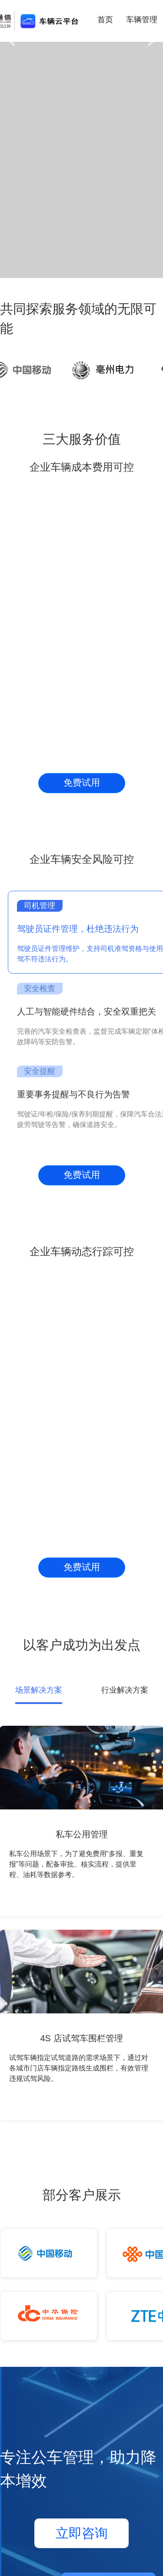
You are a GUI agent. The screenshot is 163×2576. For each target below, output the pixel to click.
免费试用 (81, 782)
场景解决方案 (38, 1690)
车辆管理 (141, 19)
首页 (105, 19)
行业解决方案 (124, 1690)
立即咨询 (82, 2533)
